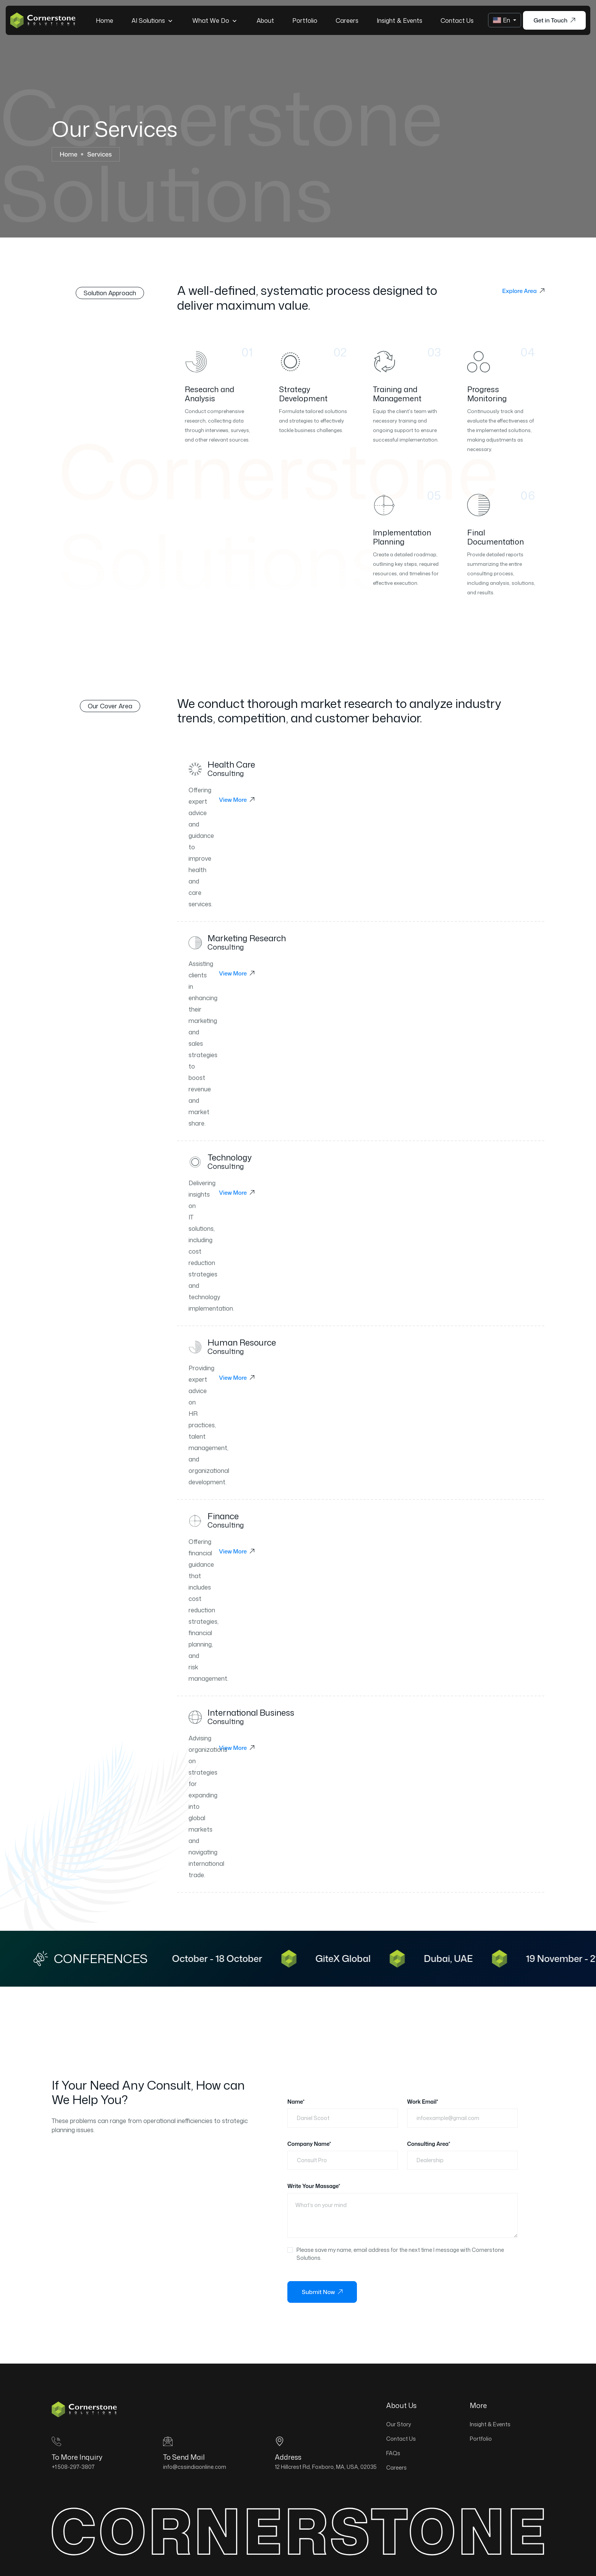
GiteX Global (355, 1958)
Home (104, 20)
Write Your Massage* (313, 2186)
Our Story (398, 2424)
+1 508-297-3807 (73, 2466)
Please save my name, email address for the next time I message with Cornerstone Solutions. (400, 2253)
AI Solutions (153, 19)
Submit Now (322, 2292)
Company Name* (309, 2143)
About (265, 20)
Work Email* (422, 2101)
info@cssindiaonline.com (194, 2466)
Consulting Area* (428, 2143)
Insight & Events (399, 20)
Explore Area (523, 291)
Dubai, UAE (460, 1958)
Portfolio (304, 20)
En (502, 20)
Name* (295, 2101)
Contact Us (457, 20)
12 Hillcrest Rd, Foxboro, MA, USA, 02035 (326, 2466)
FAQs (393, 2453)
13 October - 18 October (223, 1958)
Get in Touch (554, 20)
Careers (347, 20)
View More (236, 800)
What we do (215, 19)
